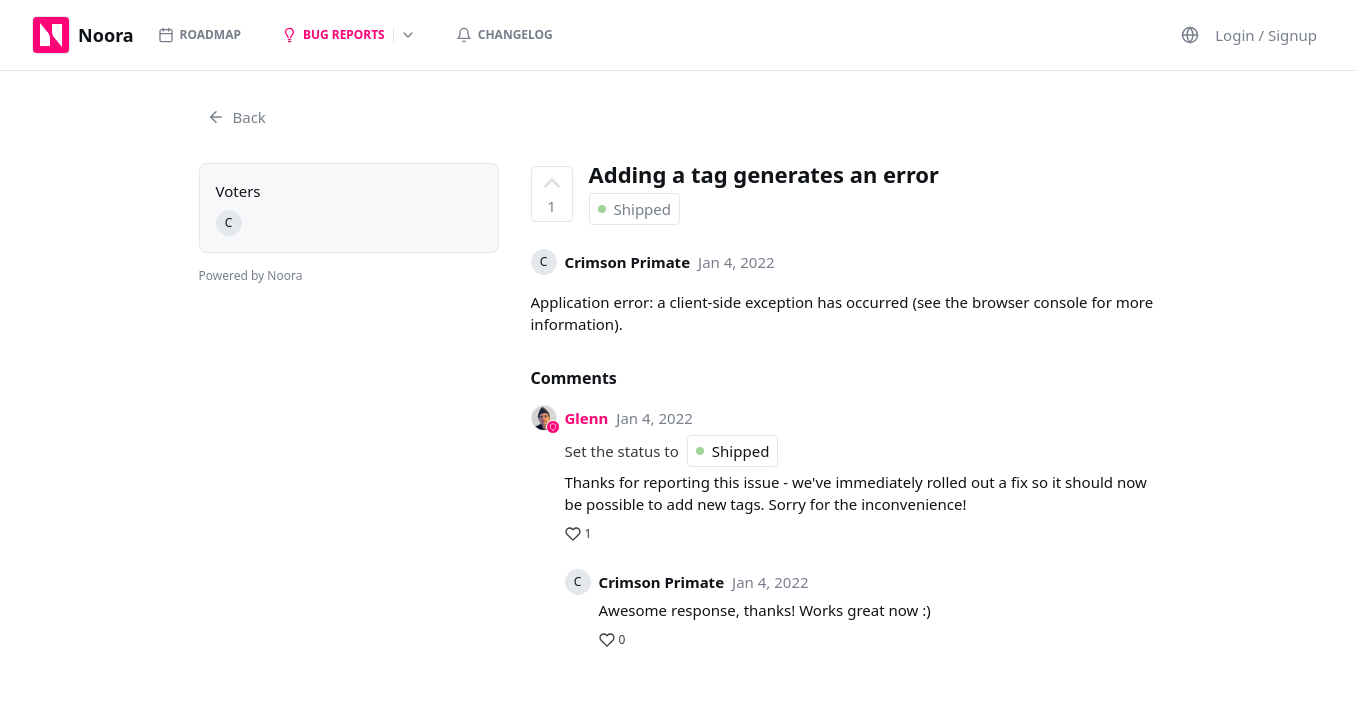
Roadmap (199, 34)
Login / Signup (1266, 35)
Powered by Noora (251, 275)
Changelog (504, 34)
